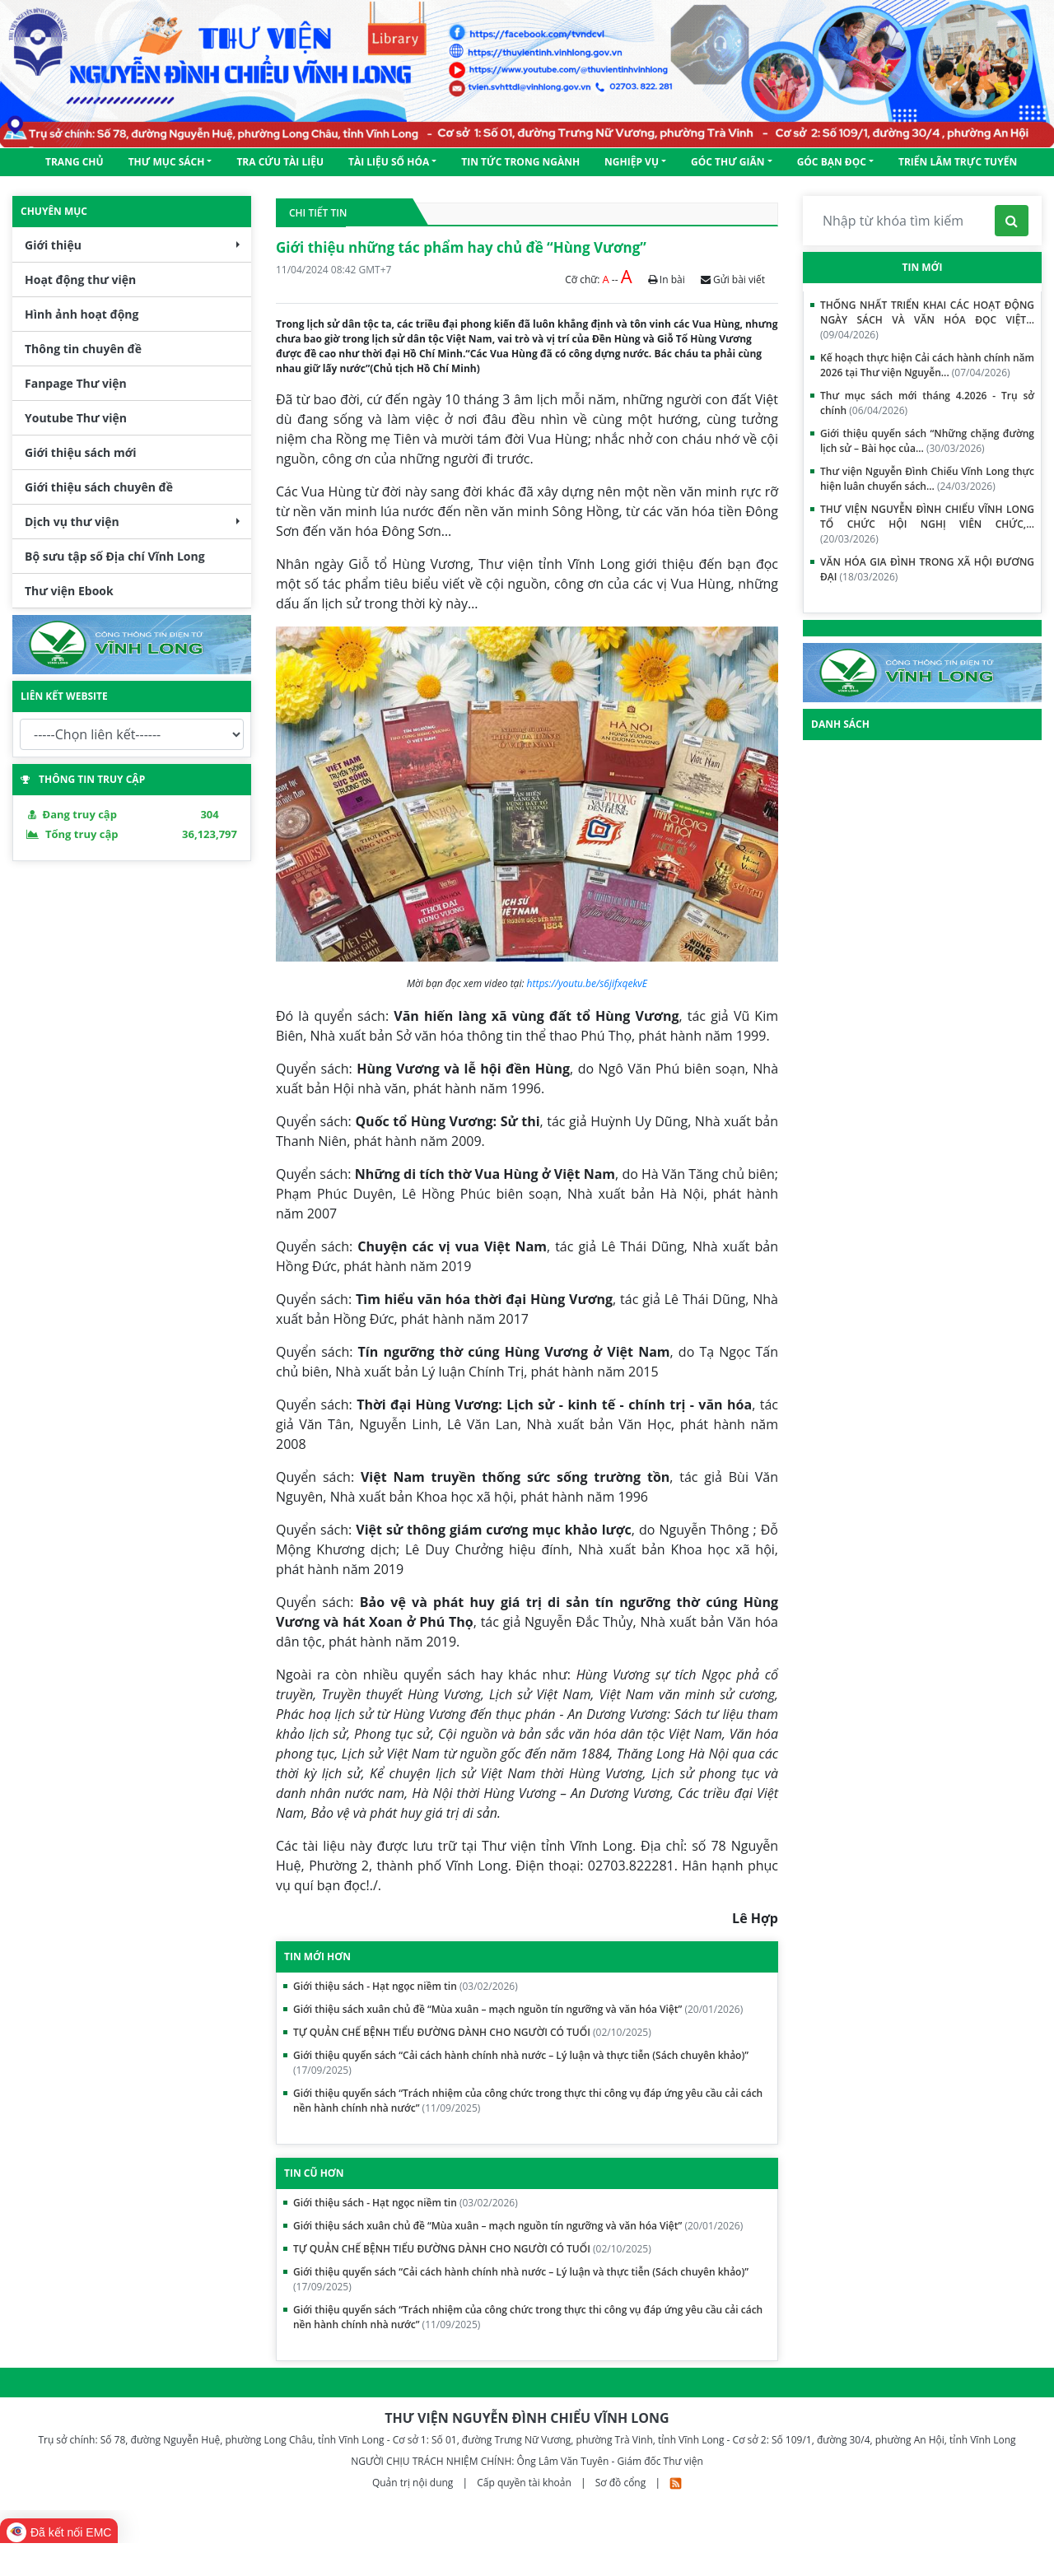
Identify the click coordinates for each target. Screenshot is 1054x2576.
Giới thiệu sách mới (80, 452)
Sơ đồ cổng (620, 2483)
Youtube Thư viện (76, 418)
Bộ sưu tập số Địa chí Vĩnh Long (115, 556)
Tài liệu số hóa (388, 162)
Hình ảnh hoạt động (81, 314)
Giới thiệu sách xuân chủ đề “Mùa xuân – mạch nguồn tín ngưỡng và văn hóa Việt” (518, 2009)
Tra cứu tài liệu (280, 162)
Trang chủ (74, 162)
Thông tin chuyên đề (83, 348)
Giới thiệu (53, 245)
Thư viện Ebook (69, 591)
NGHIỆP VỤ (631, 162)
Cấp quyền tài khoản (525, 2483)
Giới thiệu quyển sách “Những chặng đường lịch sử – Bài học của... (927, 440)
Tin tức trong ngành (520, 162)
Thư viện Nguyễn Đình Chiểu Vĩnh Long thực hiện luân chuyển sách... (927, 478)
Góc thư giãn (728, 162)
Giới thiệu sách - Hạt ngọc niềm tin (405, 1986)
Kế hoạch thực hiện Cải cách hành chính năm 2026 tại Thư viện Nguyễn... (927, 365)
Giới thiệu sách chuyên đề (99, 487)
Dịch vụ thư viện (72, 521)
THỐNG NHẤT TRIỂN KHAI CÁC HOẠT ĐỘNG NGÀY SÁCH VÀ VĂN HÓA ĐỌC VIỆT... (927, 320)
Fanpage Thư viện (76, 383)
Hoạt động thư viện (80, 279)
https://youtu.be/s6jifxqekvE (587, 983)
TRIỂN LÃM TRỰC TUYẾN (957, 162)
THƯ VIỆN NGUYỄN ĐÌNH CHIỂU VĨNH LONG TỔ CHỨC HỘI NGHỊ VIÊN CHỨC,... (927, 524)
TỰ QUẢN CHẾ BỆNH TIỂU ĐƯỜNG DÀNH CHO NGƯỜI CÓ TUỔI (472, 2032)
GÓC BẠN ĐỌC (831, 162)
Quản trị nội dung (414, 2483)
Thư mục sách (166, 162)
